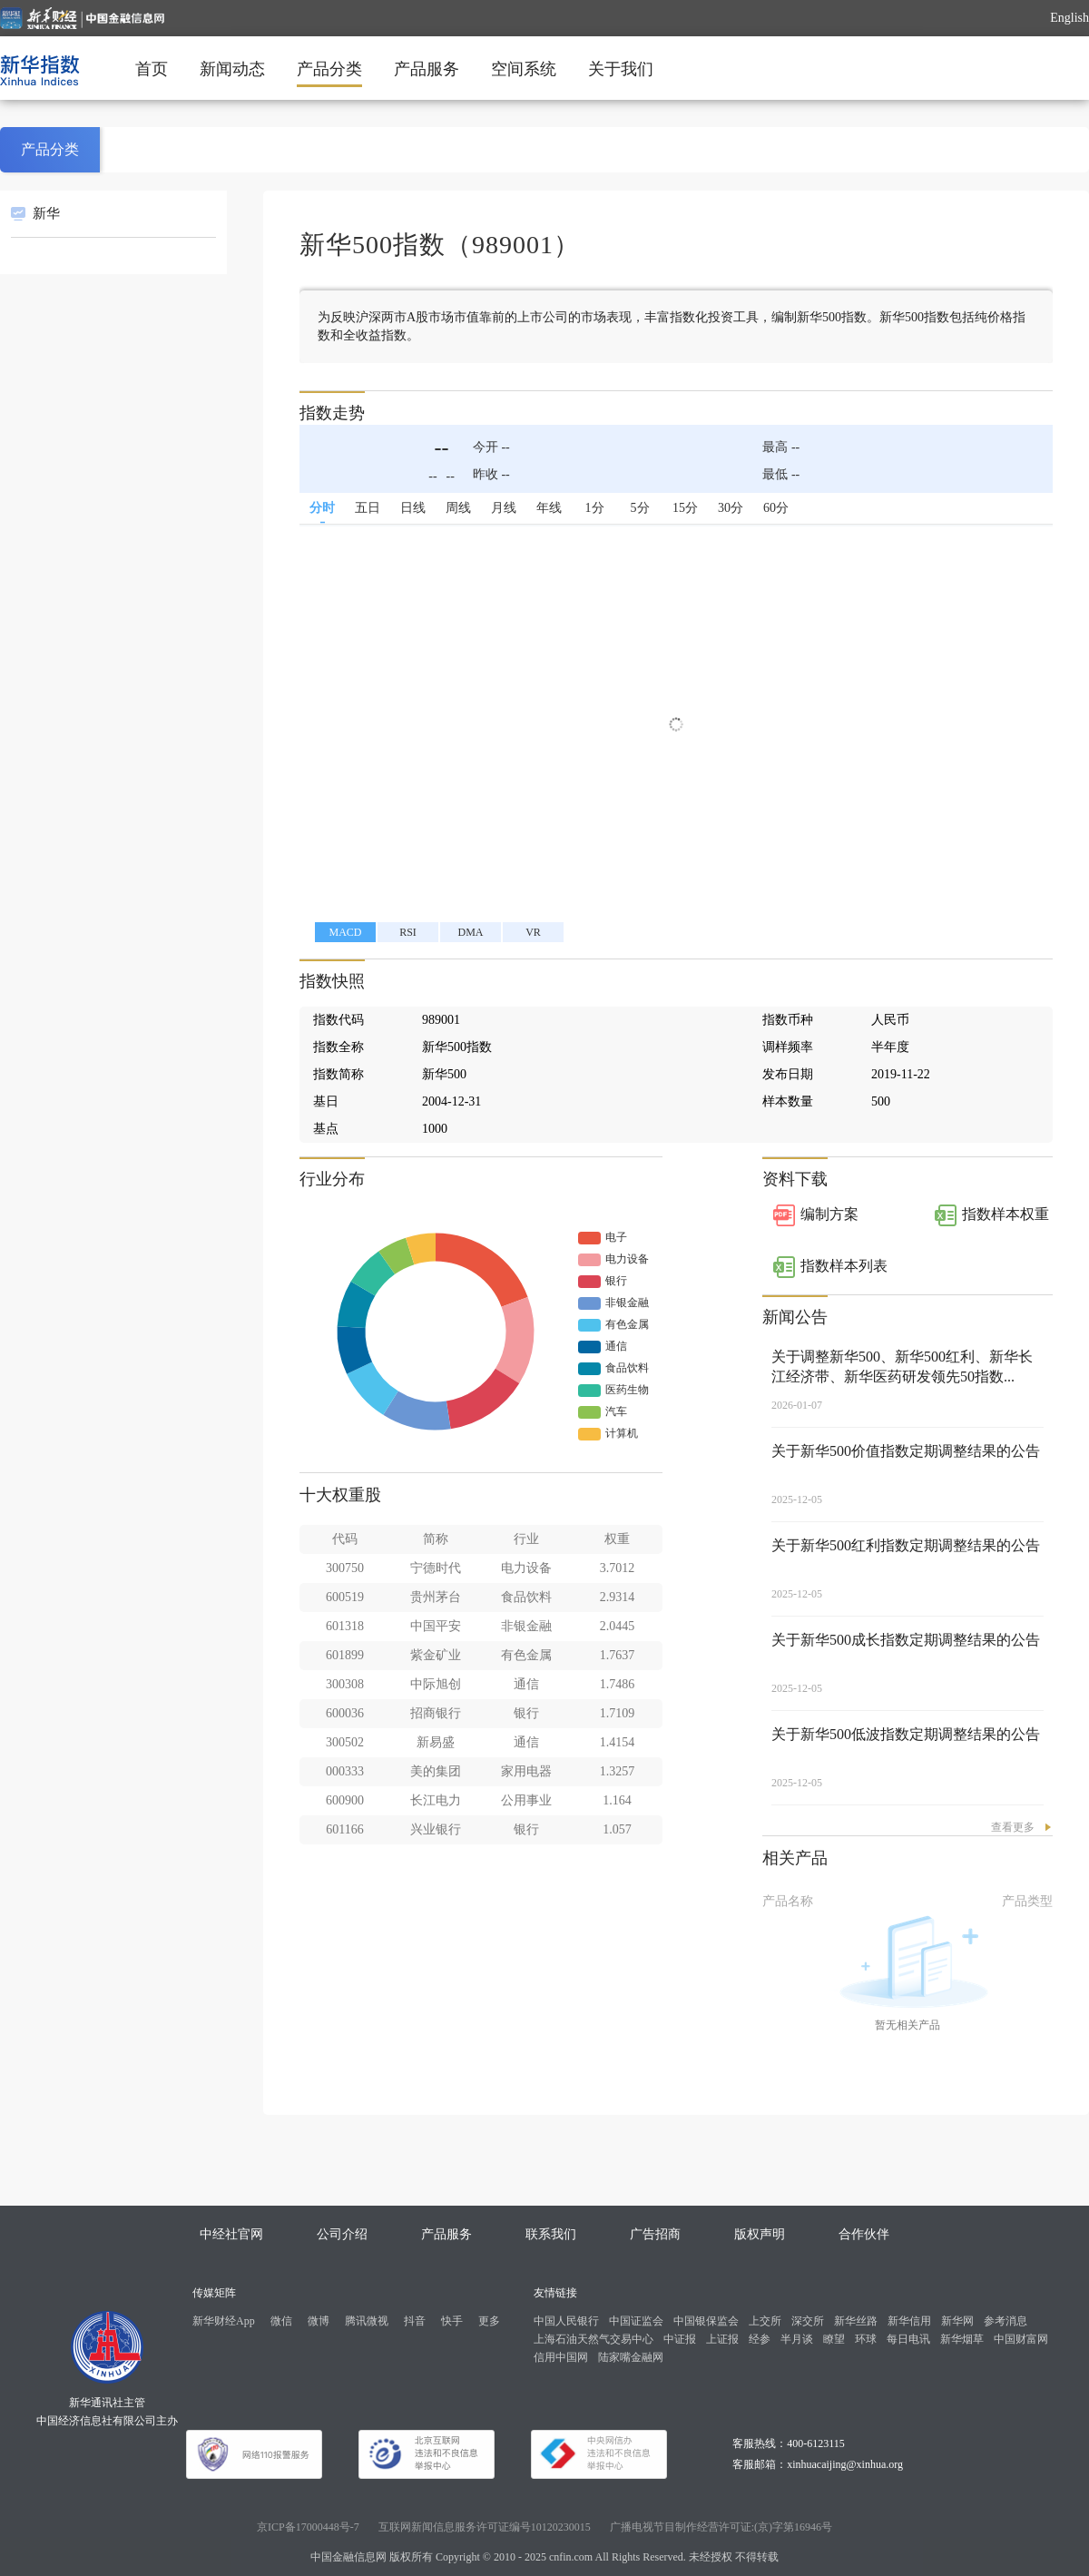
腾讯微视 (366, 2321)
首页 (151, 69)
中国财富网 (1021, 2339)
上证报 (722, 2339)
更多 (489, 2321)
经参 (759, 2339)
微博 (318, 2321)
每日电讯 (908, 2339)
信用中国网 (561, 2357)
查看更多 (1013, 1827)
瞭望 (834, 2339)
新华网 (957, 2321)
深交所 (807, 2321)
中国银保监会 (706, 2321)
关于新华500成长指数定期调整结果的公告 (905, 1639)
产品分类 (329, 69)
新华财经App (223, 2321)
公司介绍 (342, 2234)
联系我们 (550, 2234)
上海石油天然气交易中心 (593, 2339)
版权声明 (759, 2234)
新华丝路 (856, 2321)
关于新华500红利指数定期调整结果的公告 (905, 1545)
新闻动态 (232, 69)
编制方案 (829, 1214)
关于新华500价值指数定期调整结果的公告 (905, 1451)
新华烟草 (962, 2339)
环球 (866, 2339)
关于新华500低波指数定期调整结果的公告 (905, 1734)
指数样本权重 (1005, 1214)
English (1069, 18)
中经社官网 (231, 2234)
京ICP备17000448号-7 (308, 2527)
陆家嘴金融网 (630, 2357)
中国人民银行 (566, 2321)
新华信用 (909, 2321)
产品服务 (426, 69)
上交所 (765, 2321)
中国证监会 (636, 2321)
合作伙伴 (864, 2234)
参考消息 (1005, 2321)
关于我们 (620, 69)
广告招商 (655, 2234)
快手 (452, 2321)
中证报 (679, 2339)
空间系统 (523, 69)
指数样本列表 (844, 1265)
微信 (281, 2321)
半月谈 (796, 2339)
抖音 (415, 2321)
